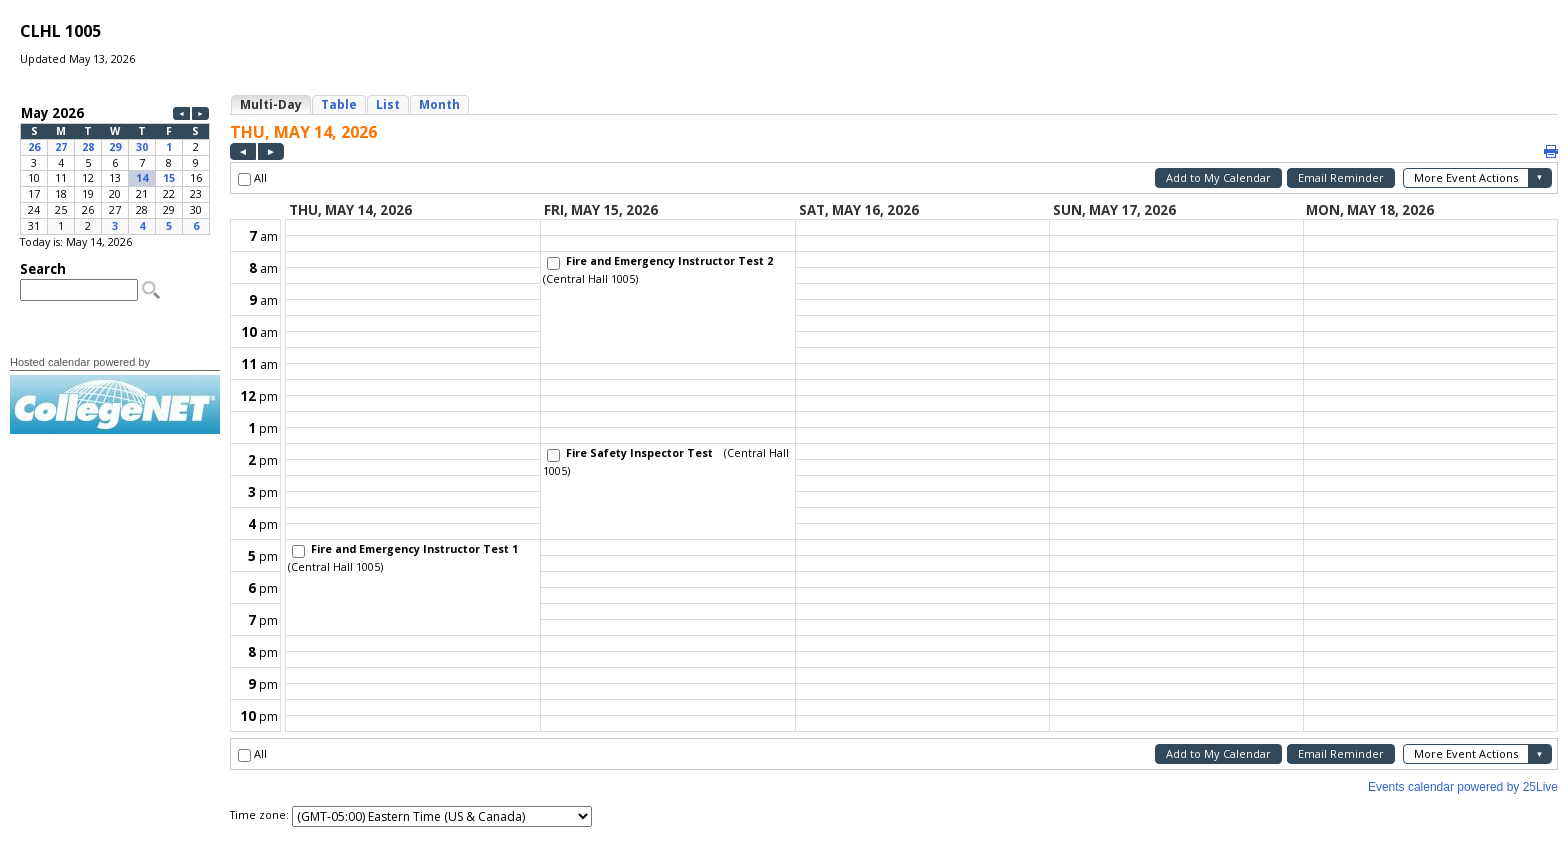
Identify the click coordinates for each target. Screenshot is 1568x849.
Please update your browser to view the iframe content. (115, 169)
